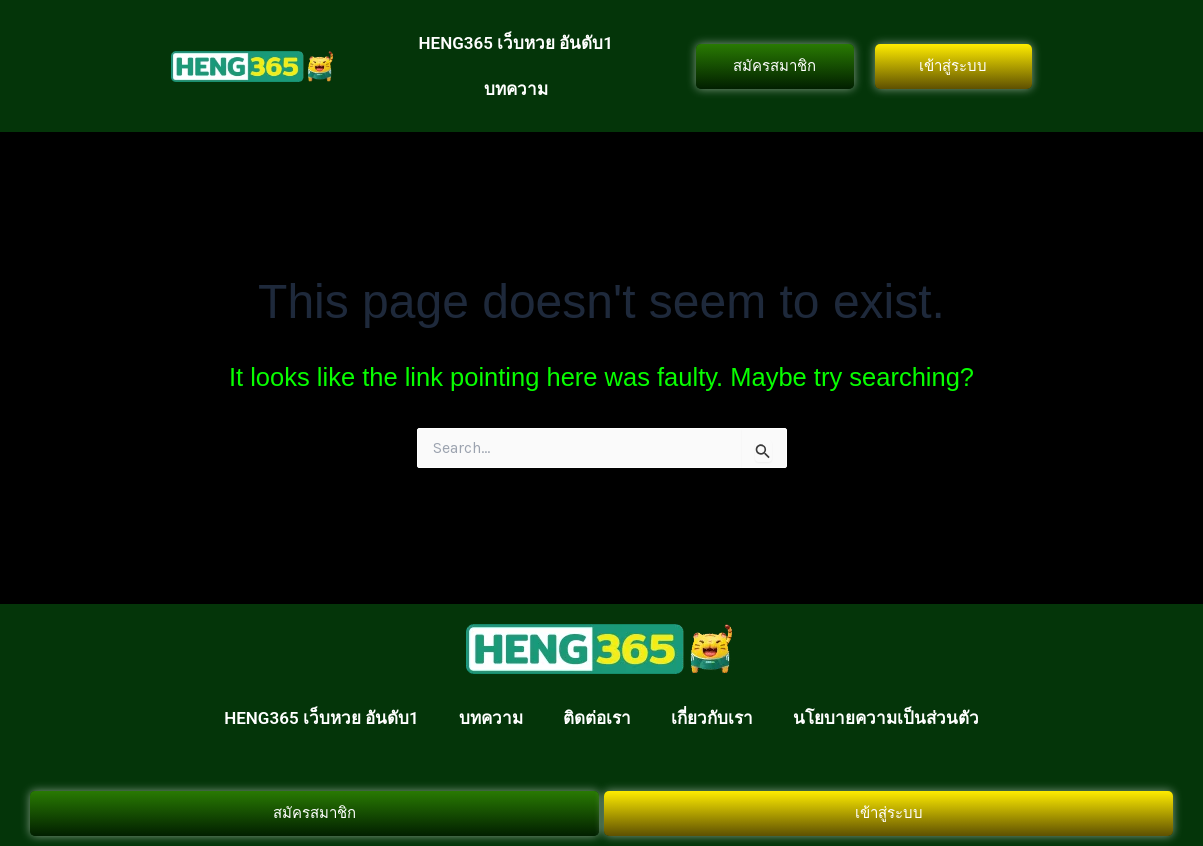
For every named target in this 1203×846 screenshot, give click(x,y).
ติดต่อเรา (597, 718)
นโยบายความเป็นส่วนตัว (886, 718)
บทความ (516, 89)
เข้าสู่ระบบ (953, 66)
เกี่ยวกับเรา (712, 718)
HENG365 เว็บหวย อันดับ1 (516, 43)
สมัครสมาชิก (774, 66)
